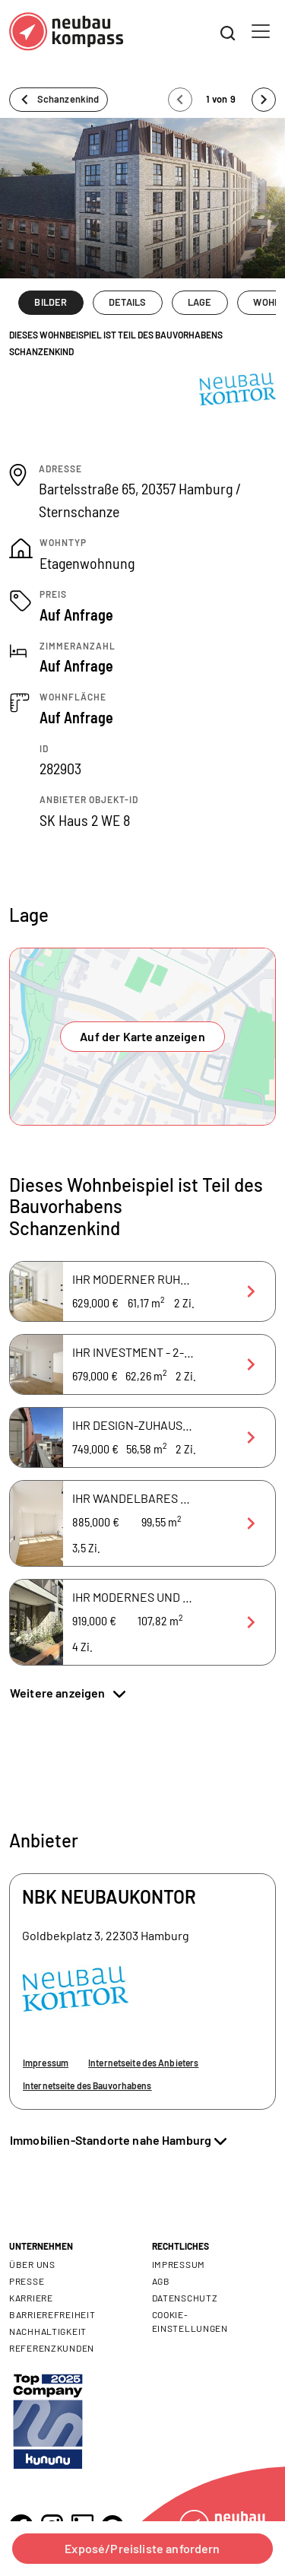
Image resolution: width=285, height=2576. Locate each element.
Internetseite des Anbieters (143, 2062)
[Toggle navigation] (260, 31)
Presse (26, 2281)
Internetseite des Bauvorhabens (87, 2085)
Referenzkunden (51, 2348)
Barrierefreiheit (52, 2314)
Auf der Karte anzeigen (142, 1036)
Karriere (31, 2297)
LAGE (200, 302)
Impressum (45, 2062)
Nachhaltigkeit (48, 2331)
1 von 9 (222, 99)
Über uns (32, 2264)
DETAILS (127, 302)
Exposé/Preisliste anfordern (142, 2548)
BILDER (50, 302)
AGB (161, 2281)
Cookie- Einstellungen (190, 2321)
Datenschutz (185, 2297)
